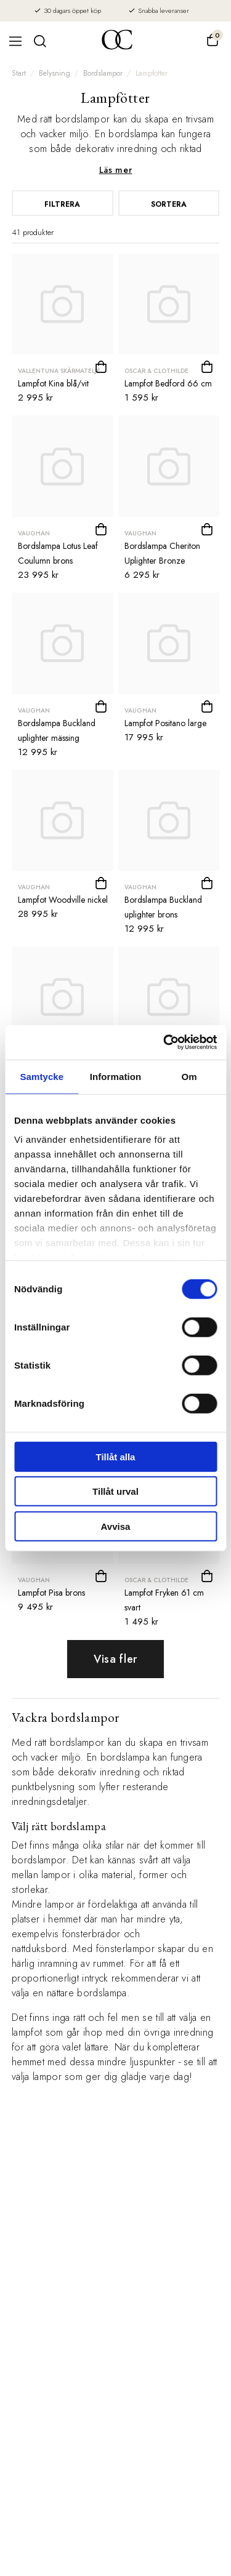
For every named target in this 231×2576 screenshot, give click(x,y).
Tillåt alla (116, 1456)
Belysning (54, 73)
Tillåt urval (115, 1491)
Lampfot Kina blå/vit (53, 383)
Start (19, 73)
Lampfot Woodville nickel (63, 900)
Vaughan (34, 533)
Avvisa (116, 1526)
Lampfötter (152, 73)
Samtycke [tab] (41, 1076)
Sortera (169, 204)
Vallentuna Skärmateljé (59, 370)
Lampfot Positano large (165, 723)
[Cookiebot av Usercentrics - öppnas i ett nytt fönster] (164, 1042)
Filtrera (62, 204)
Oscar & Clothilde (156, 370)
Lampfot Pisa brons (51, 1592)
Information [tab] (116, 1076)
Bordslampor (103, 73)
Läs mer (115, 170)
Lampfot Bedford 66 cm (168, 383)
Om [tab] (189, 1076)
